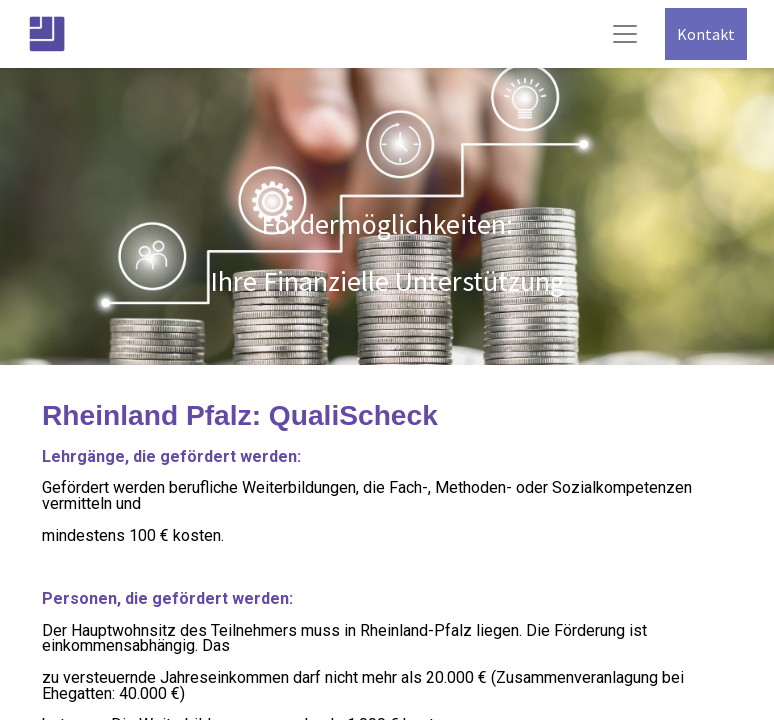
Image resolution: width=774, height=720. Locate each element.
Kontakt (706, 34)
